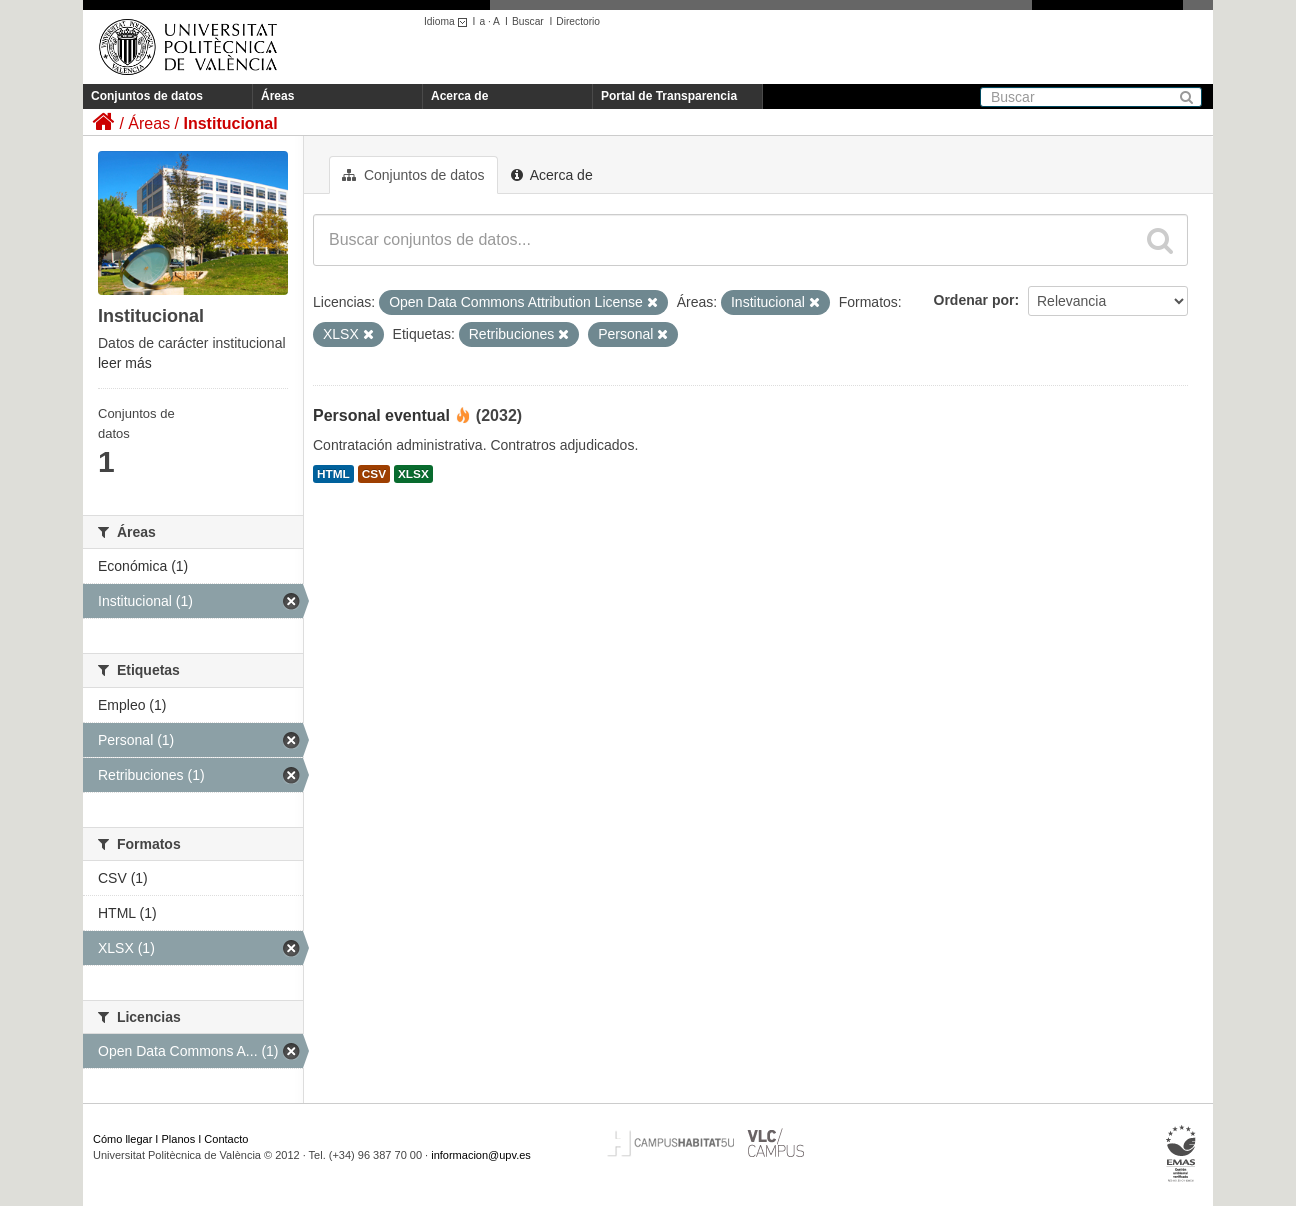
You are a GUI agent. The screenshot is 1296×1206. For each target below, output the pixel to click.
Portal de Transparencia (669, 96)
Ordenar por (974, 300)
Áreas (277, 96)
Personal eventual (381, 415)
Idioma (448, 21)
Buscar (528, 21)
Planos (179, 1139)
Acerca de (459, 96)
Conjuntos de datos (147, 96)
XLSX (413, 474)
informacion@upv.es (481, 1155)
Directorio (578, 21)
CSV (374, 474)
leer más (125, 363)
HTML (333, 474)
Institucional (230, 123)
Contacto (226, 1139)
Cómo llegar (122, 1139)
